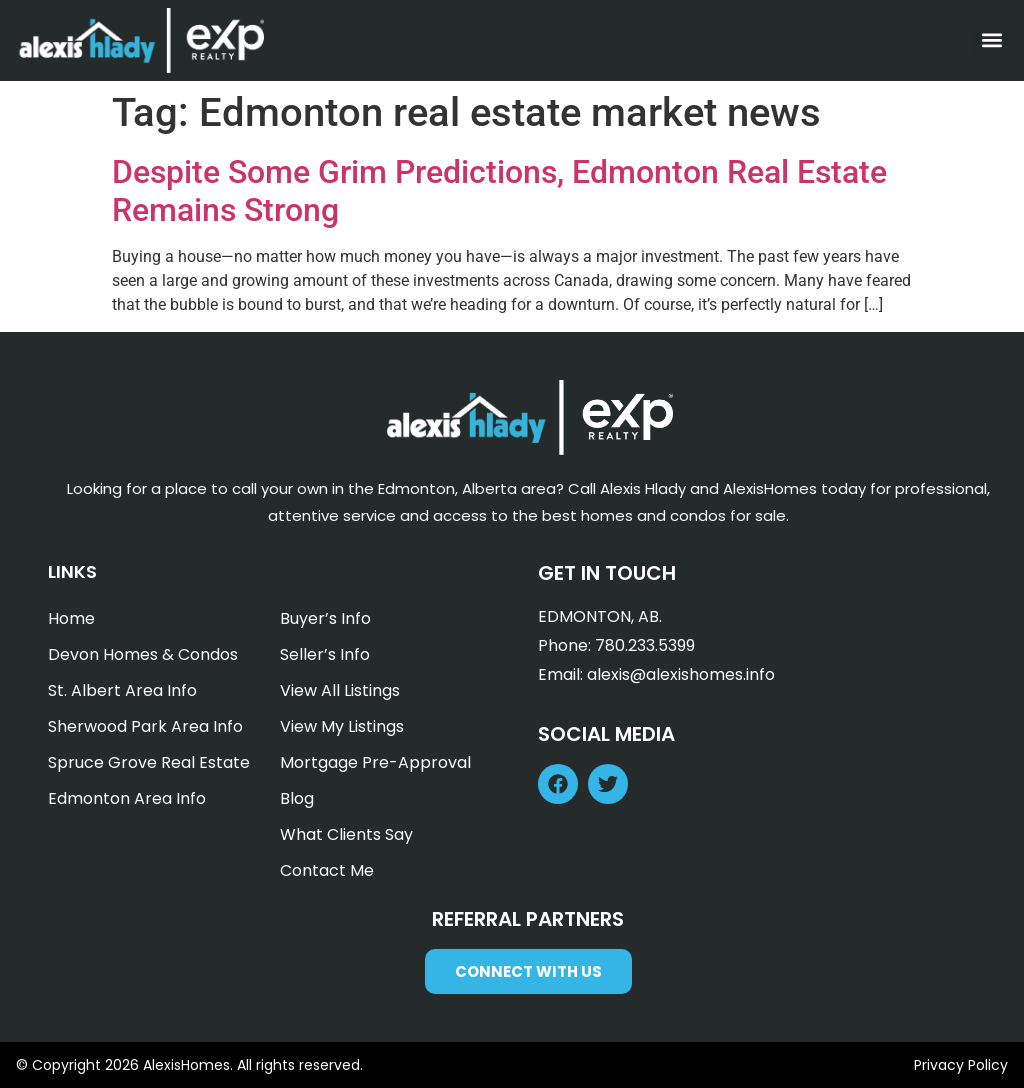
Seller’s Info (325, 654)
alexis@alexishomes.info (681, 674)
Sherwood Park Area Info (145, 726)
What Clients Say (346, 834)
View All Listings (340, 690)
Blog (297, 798)
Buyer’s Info (325, 618)
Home (71, 618)
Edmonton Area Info (127, 798)
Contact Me (327, 870)
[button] (991, 40)
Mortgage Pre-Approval (375, 762)
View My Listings (342, 726)
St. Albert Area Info (122, 690)
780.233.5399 (645, 645)
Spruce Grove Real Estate (149, 762)
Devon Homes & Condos (143, 654)
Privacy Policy (961, 1065)
